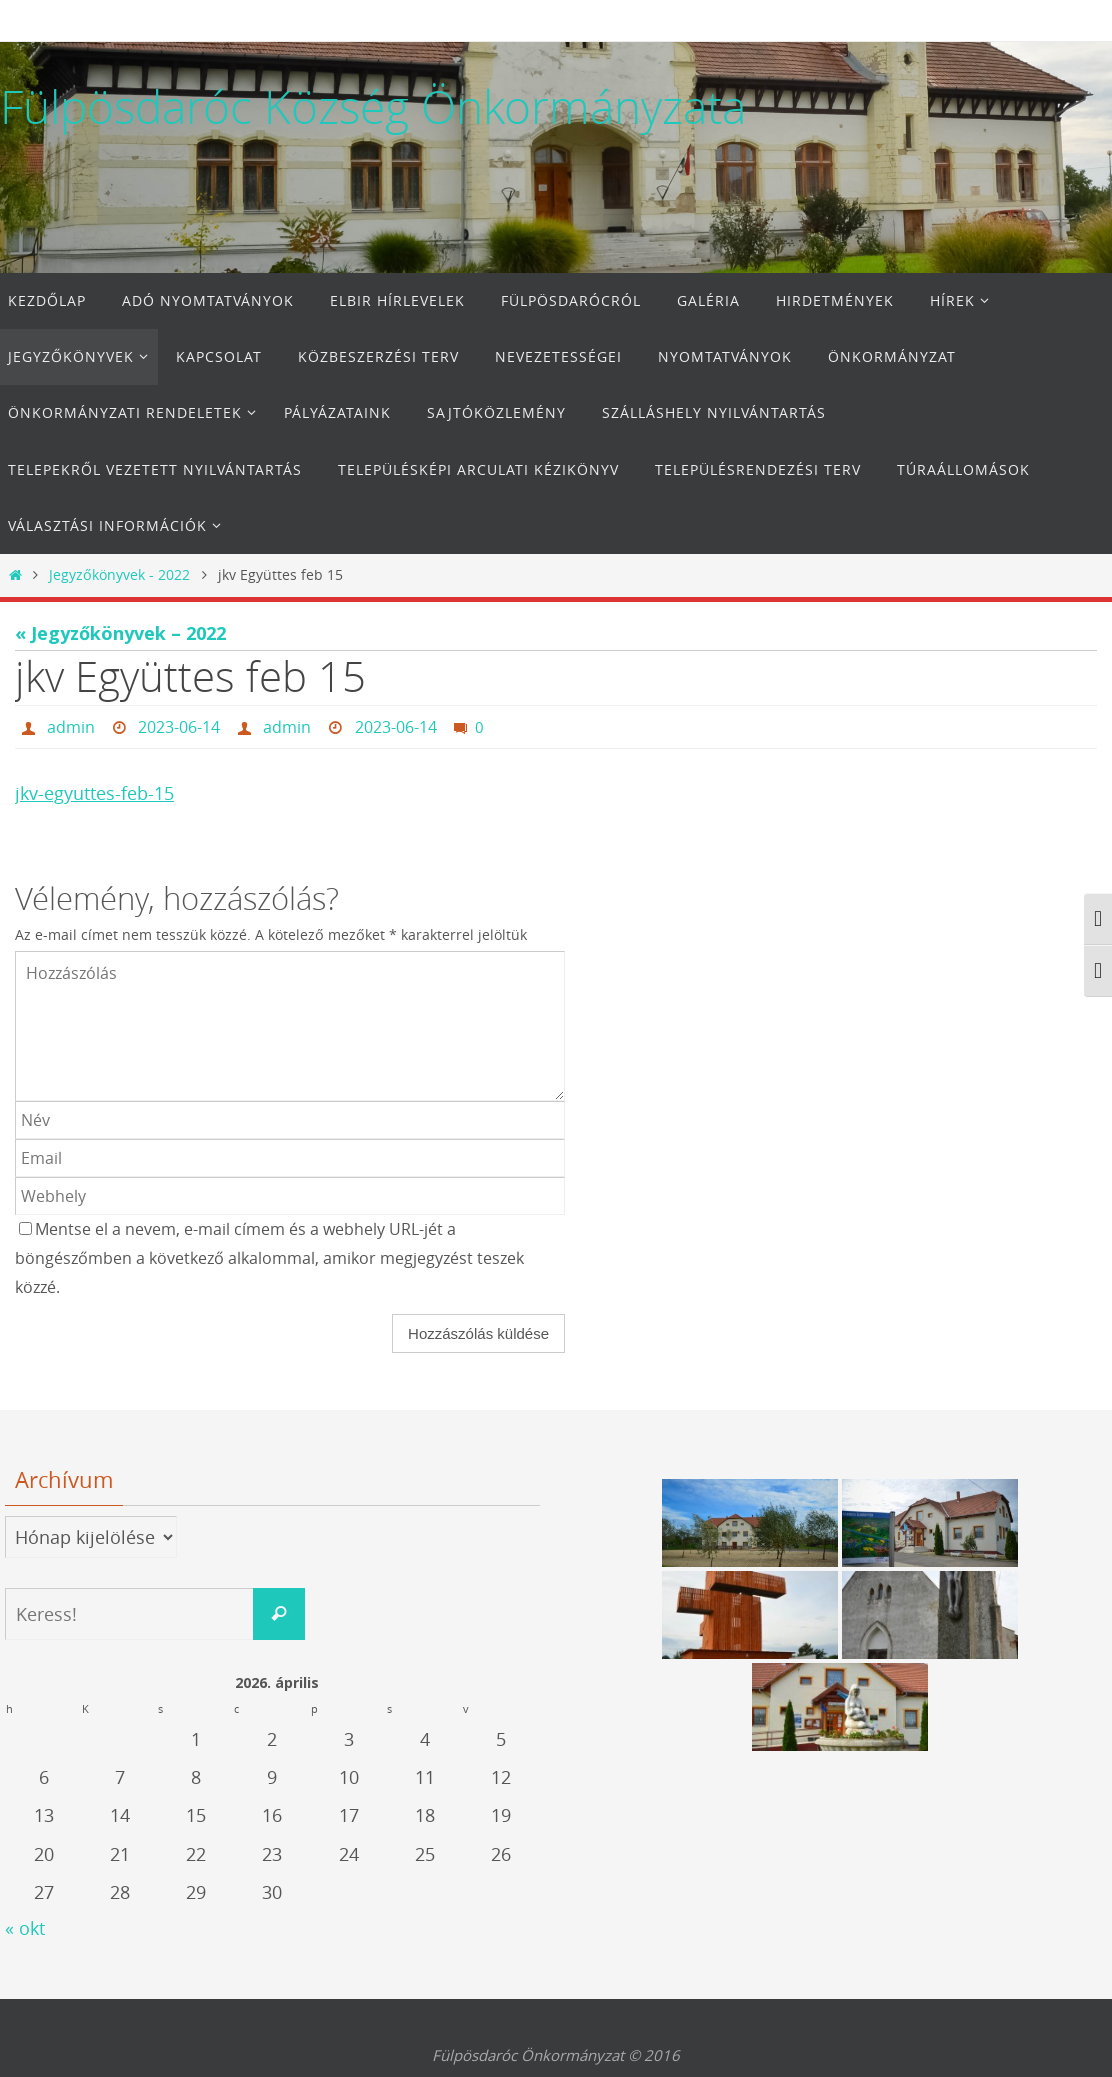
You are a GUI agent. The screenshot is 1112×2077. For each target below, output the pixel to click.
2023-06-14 (179, 727)
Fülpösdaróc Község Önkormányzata (373, 107)
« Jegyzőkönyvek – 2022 (120, 633)
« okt (25, 1928)
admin (71, 727)
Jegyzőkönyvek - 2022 (119, 574)
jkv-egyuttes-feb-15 (94, 793)
